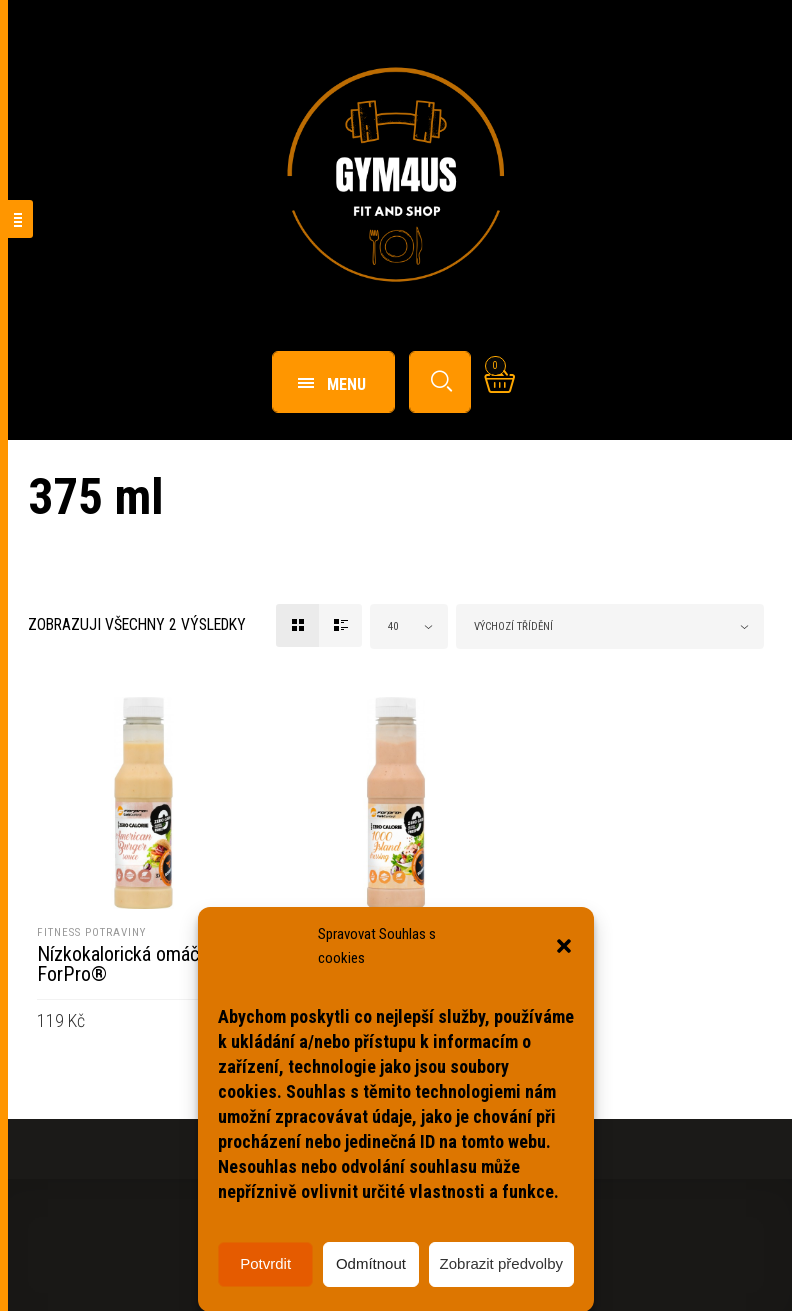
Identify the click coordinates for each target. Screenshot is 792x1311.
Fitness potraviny (91, 932)
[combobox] (409, 626)
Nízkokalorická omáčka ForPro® (127, 964)
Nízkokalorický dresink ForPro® (377, 964)
